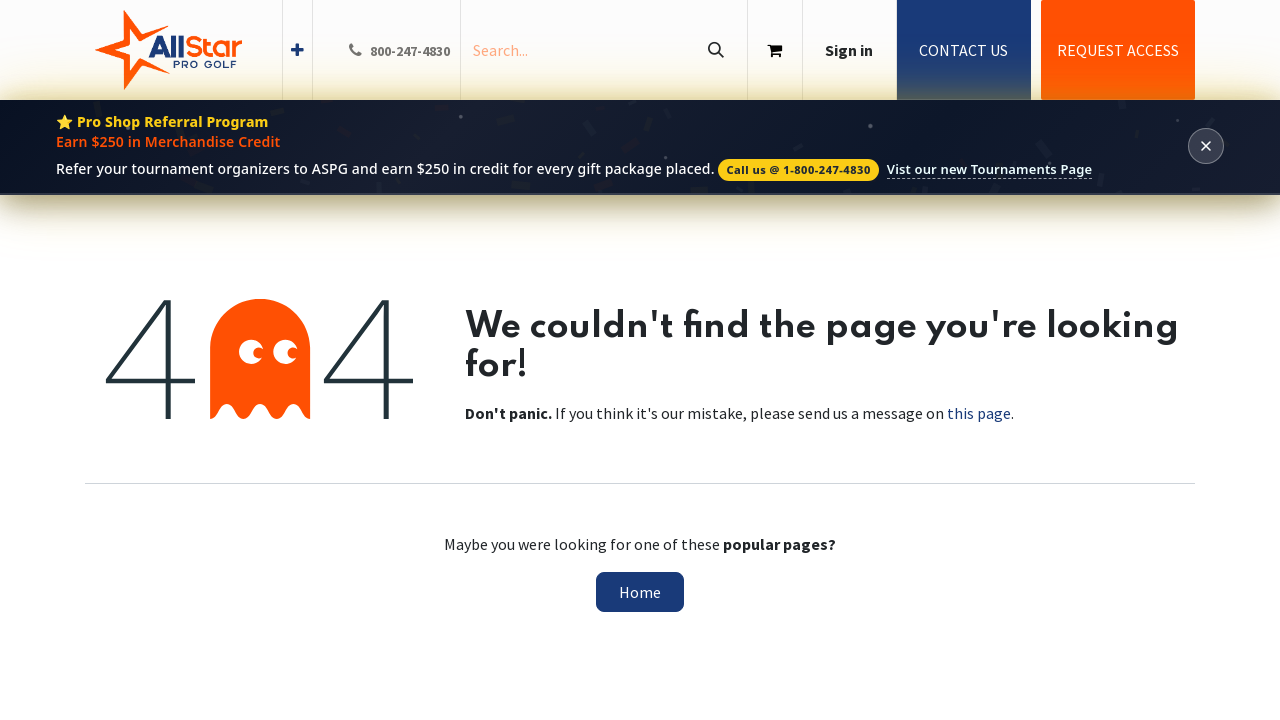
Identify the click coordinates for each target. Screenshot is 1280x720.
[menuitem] (297, 50)
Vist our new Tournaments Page (990, 169)
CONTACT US (963, 50)
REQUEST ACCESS (1118, 50)
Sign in (849, 50)
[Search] (715, 50)
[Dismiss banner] (1206, 146)
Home (640, 592)
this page (979, 413)
